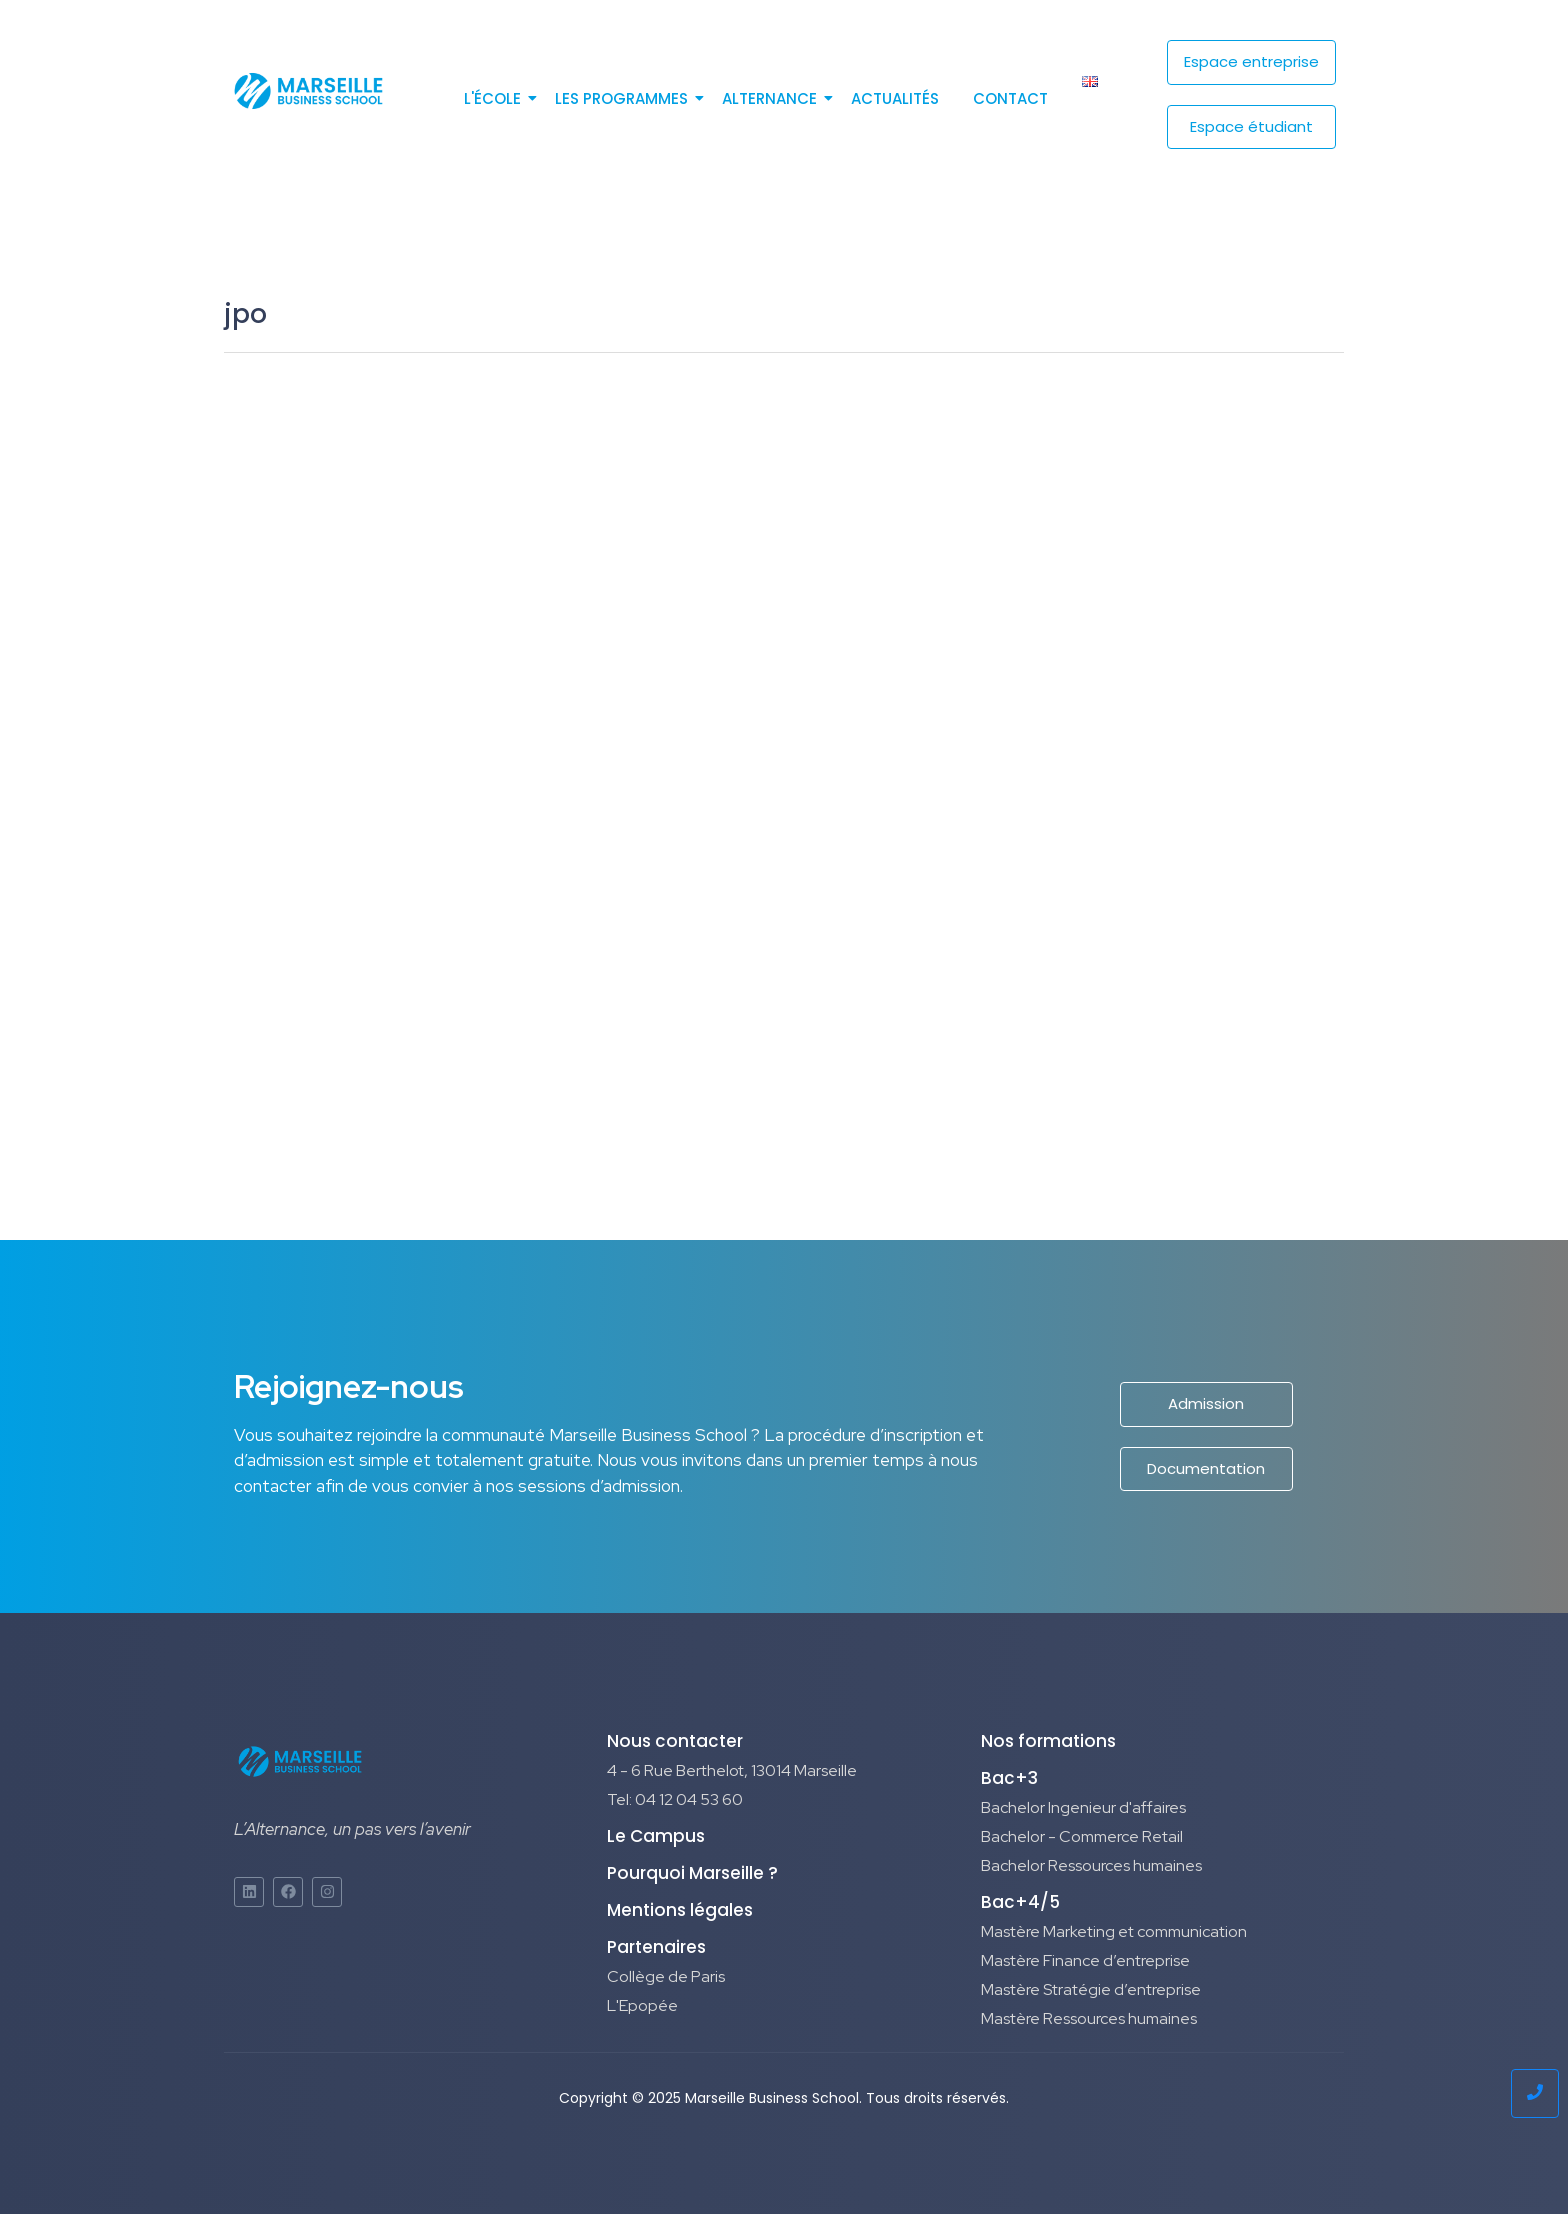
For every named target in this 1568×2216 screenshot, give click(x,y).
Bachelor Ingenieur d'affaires (1083, 1810)
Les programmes (625, 98)
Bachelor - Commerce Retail (1082, 1839)
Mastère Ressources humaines (1089, 2021)
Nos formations (1048, 1744)
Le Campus (656, 1839)
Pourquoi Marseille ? (692, 1876)
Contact (1010, 98)
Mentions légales (680, 1913)
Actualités (895, 98)
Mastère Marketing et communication (1114, 1934)
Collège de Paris (666, 1979)
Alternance (773, 98)
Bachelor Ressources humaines (1091, 1868)
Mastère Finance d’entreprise (1085, 1963)
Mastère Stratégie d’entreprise (1091, 1992)
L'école (496, 98)
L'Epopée (642, 2008)
